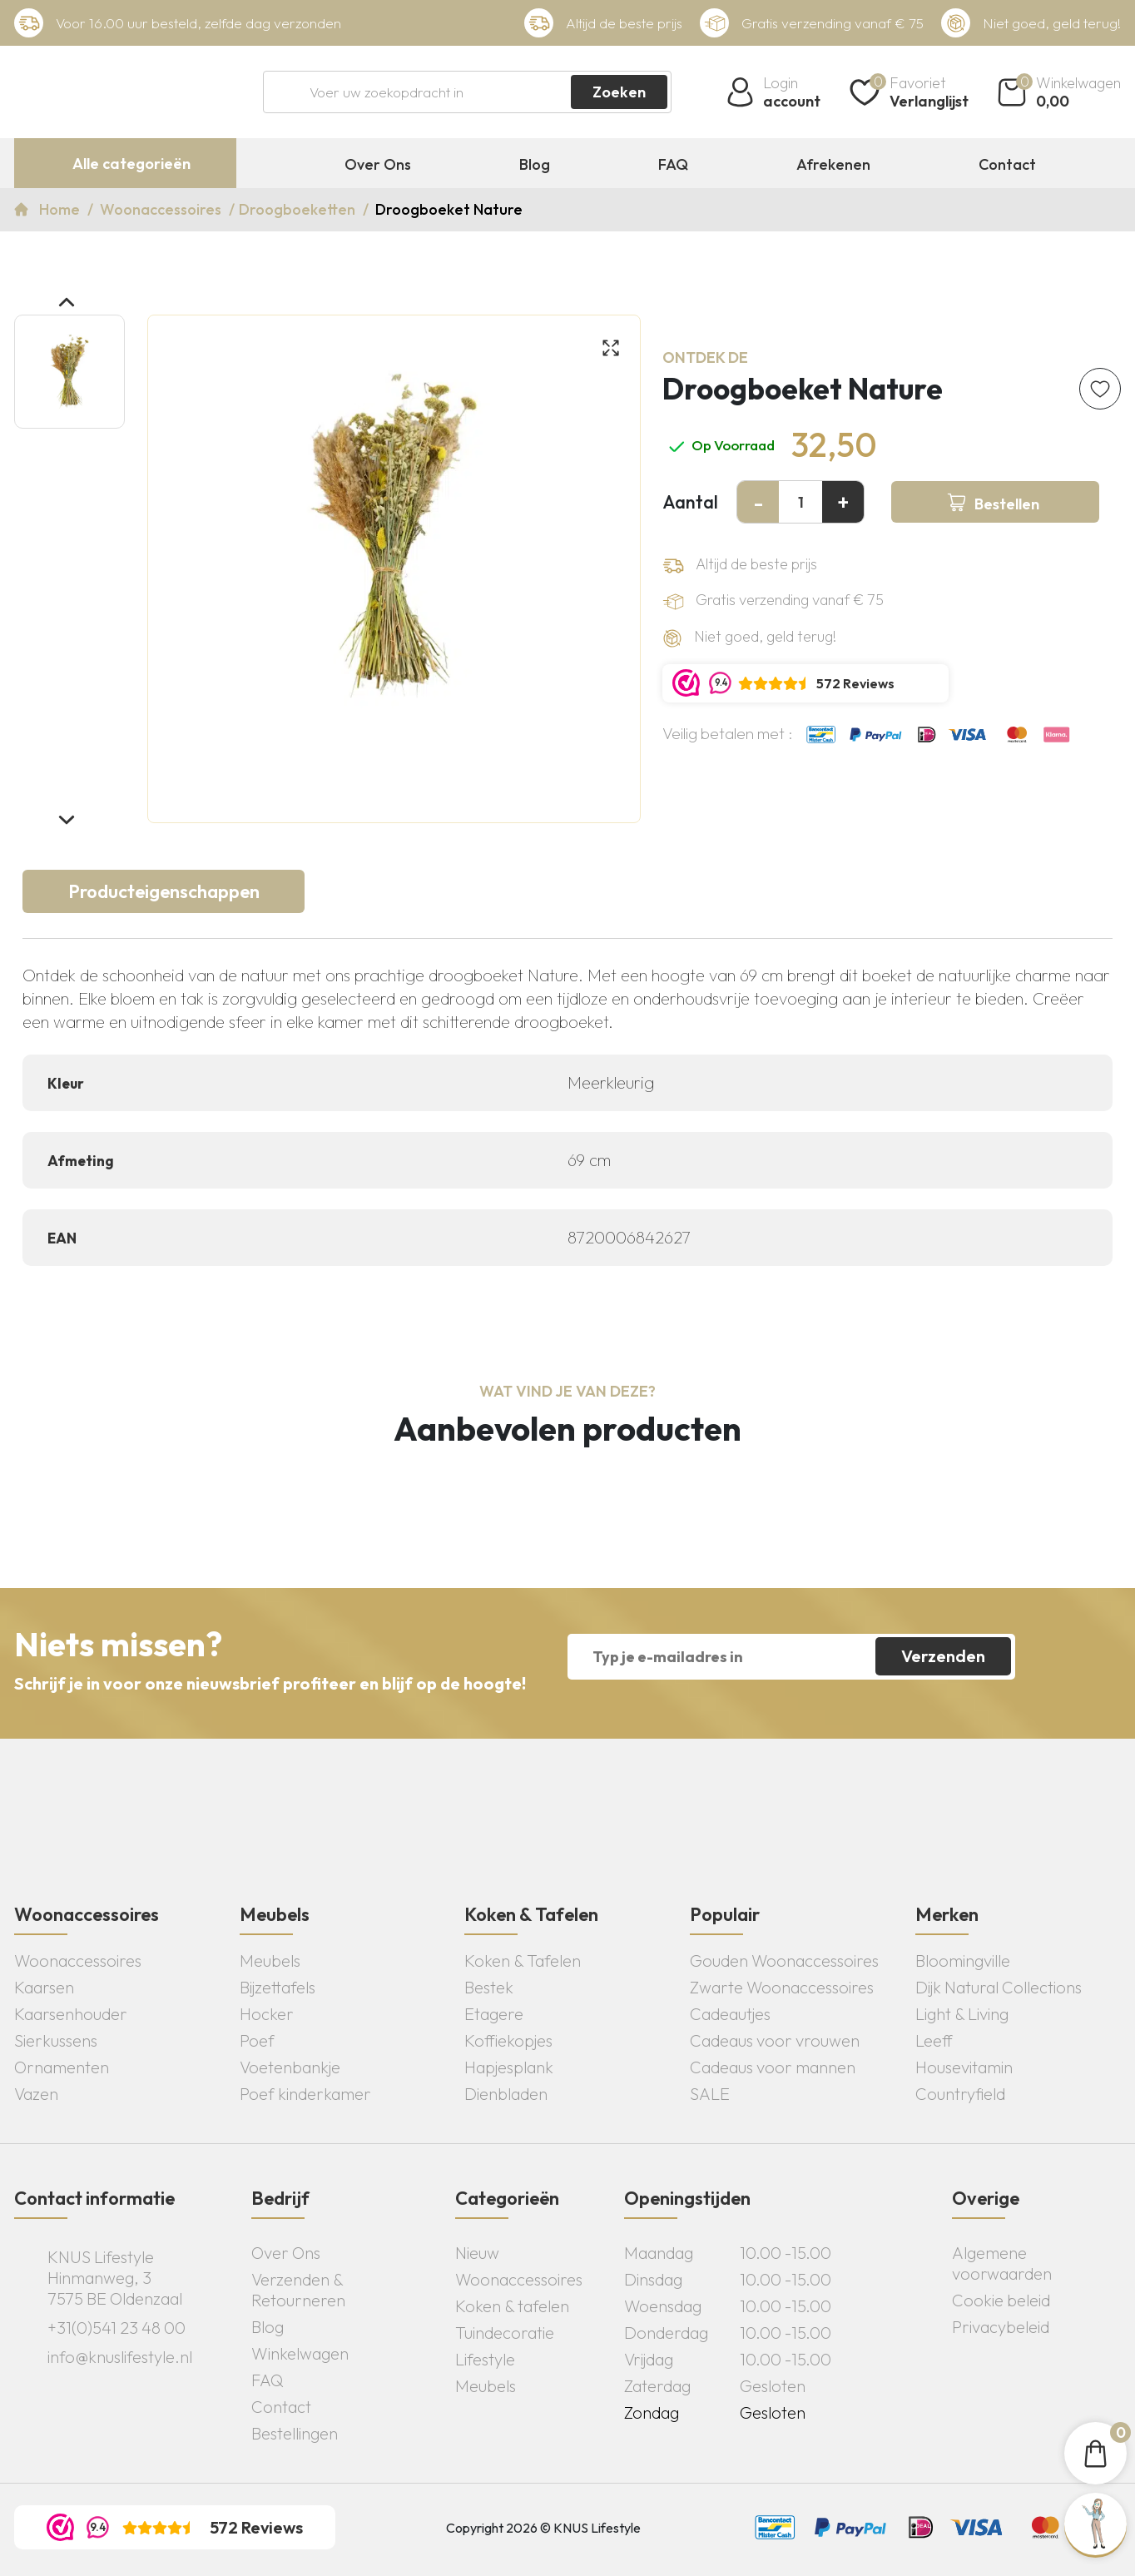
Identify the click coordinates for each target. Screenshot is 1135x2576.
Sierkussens (55, 2040)
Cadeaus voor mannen (772, 2067)
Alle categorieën (131, 163)
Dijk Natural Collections (998, 1987)
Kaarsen (44, 1987)
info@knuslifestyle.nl (119, 2356)
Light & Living (962, 2013)
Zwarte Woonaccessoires (782, 1987)
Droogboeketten (299, 209)
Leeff (934, 2040)
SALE (710, 2093)
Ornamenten (61, 2067)
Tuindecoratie (504, 2332)
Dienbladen (506, 2093)
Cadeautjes (730, 2013)
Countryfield (960, 2093)
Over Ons (377, 165)
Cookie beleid (1001, 2300)
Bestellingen (294, 2433)
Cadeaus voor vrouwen (775, 2040)
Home (61, 209)
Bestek (488, 1987)
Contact (1007, 165)
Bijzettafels (277, 1987)
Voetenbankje (290, 2067)
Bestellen (1006, 504)
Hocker (267, 2013)
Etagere (493, 2013)
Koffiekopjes (508, 2040)
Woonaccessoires (162, 209)
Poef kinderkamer (305, 2093)
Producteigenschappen (164, 891)
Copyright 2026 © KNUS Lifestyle (543, 2527)
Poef (257, 2040)
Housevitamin (964, 2067)
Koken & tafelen (512, 2306)
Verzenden (943, 1655)
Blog (534, 165)
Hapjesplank (508, 2067)
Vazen (36, 2093)
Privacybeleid (1000, 2326)
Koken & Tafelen (522, 1960)
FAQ (673, 165)
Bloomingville (962, 1960)
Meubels (270, 1960)
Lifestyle (485, 2359)
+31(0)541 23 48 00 (116, 2327)
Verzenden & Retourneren (298, 2289)
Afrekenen (833, 165)
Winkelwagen (300, 2353)
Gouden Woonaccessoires (784, 1960)
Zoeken (619, 92)
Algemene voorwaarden (1002, 2263)
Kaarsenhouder (70, 2013)
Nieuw (477, 2252)
